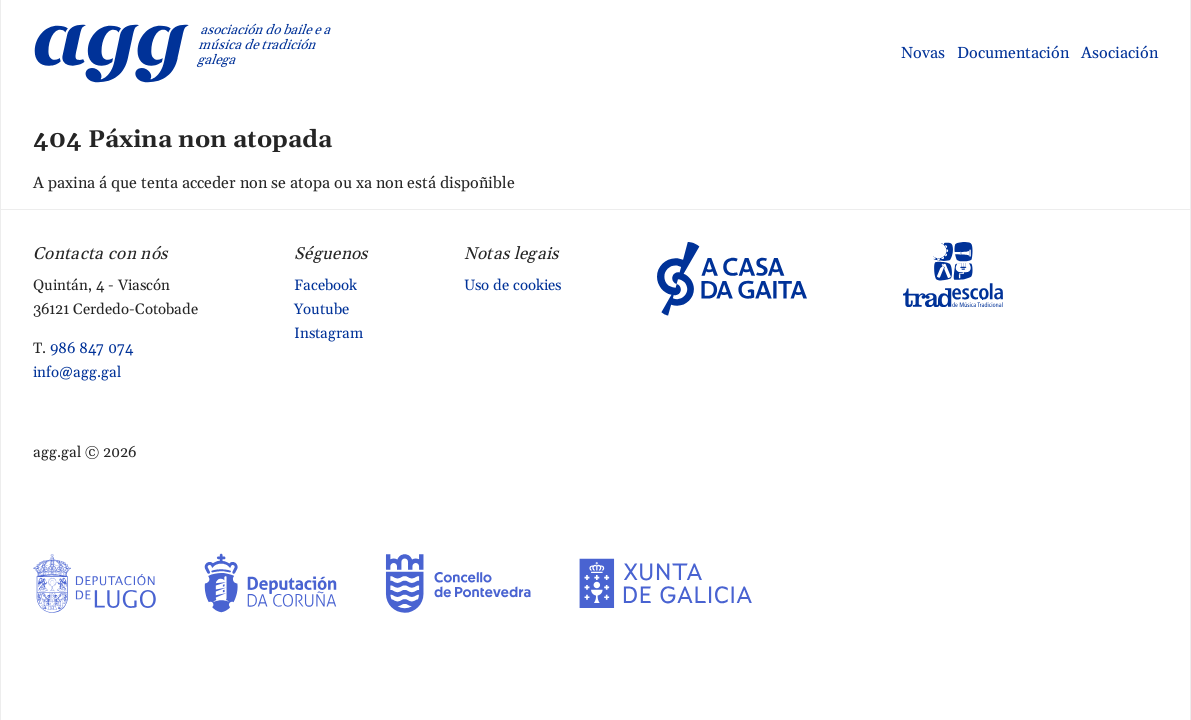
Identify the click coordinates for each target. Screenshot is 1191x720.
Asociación (1119, 53)
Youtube (321, 309)
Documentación (1013, 53)
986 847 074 (91, 348)
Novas (923, 53)
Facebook (325, 285)
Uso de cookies (512, 285)
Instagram (328, 333)
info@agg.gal (77, 372)
